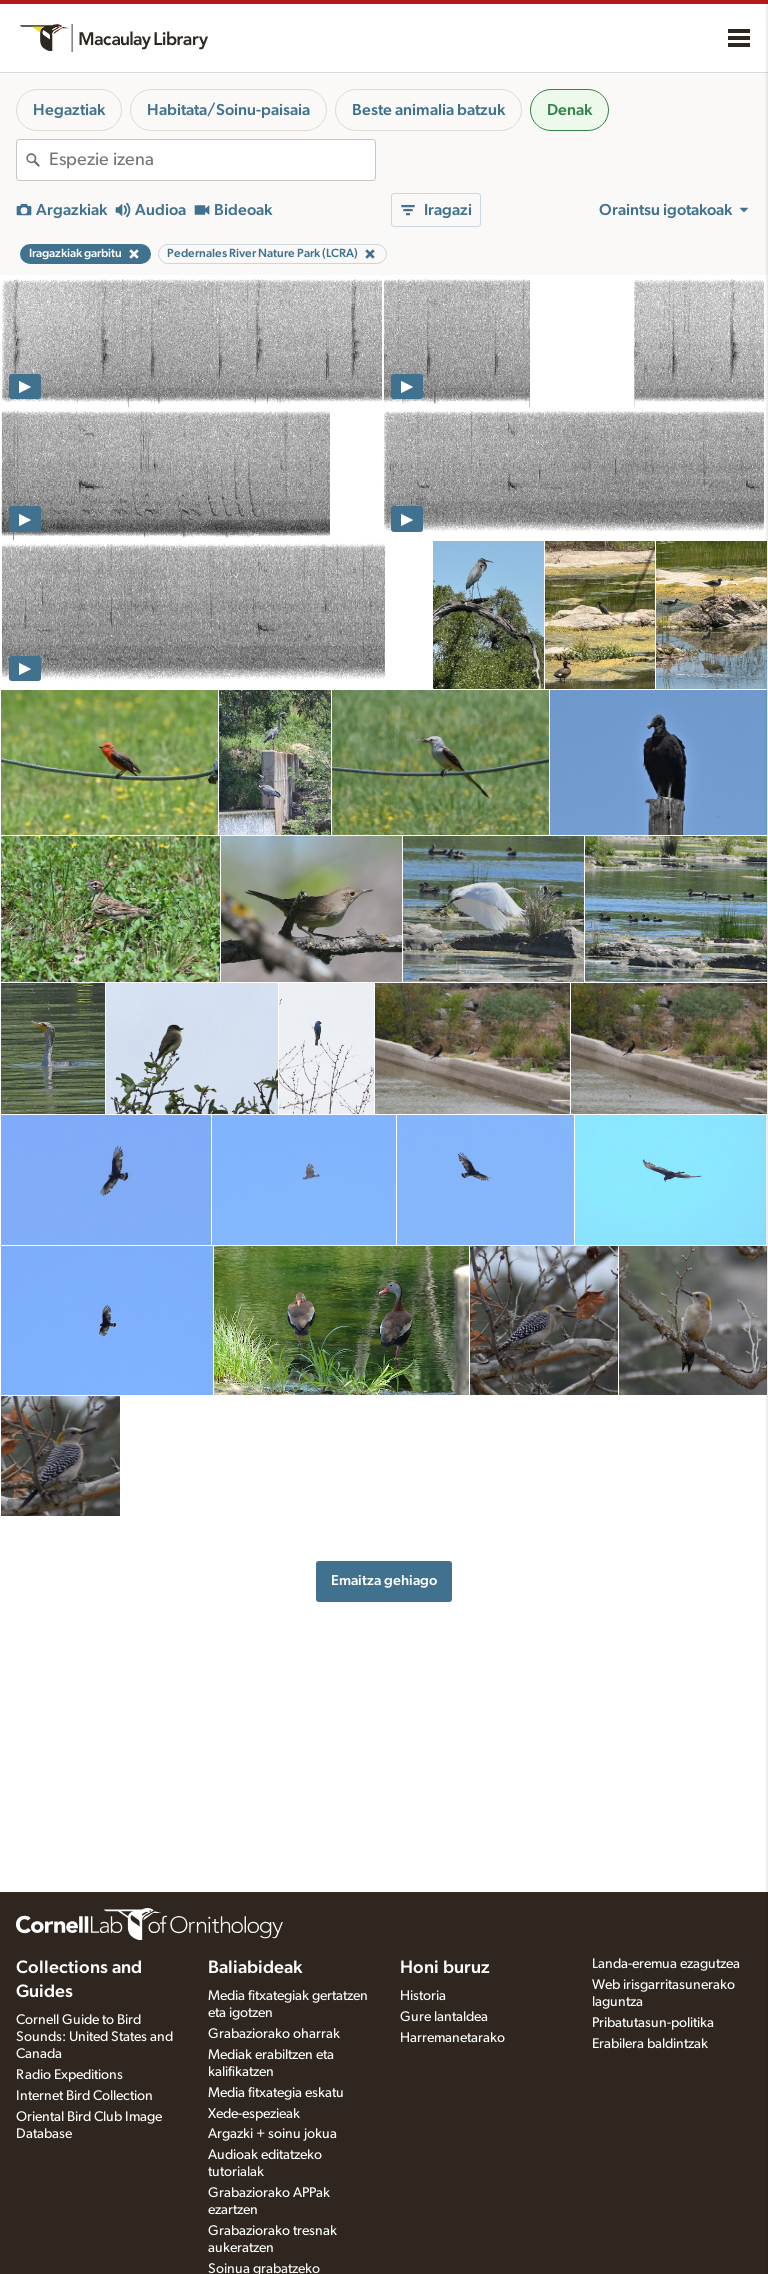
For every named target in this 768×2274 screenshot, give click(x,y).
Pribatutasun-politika (653, 2023)
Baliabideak (255, 1968)
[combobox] (212, 160)
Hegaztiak (69, 110)
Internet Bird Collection (84, 2096)
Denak (569, 110)
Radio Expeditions (69, 2075)
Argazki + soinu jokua (272, 2134)
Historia (423, 1996)
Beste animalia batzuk (428, 110)
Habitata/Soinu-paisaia (228, 110)
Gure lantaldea (444, 2017)
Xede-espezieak (254, 2114)
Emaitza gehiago (384, 1580)
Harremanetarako (452, 2038)
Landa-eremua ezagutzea (666, 1964)
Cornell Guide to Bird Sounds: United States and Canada (94, 2037)
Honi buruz (445, 1968)
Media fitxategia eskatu (276, 2093)
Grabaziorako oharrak (274, 2034)
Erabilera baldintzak (650, 2044)
